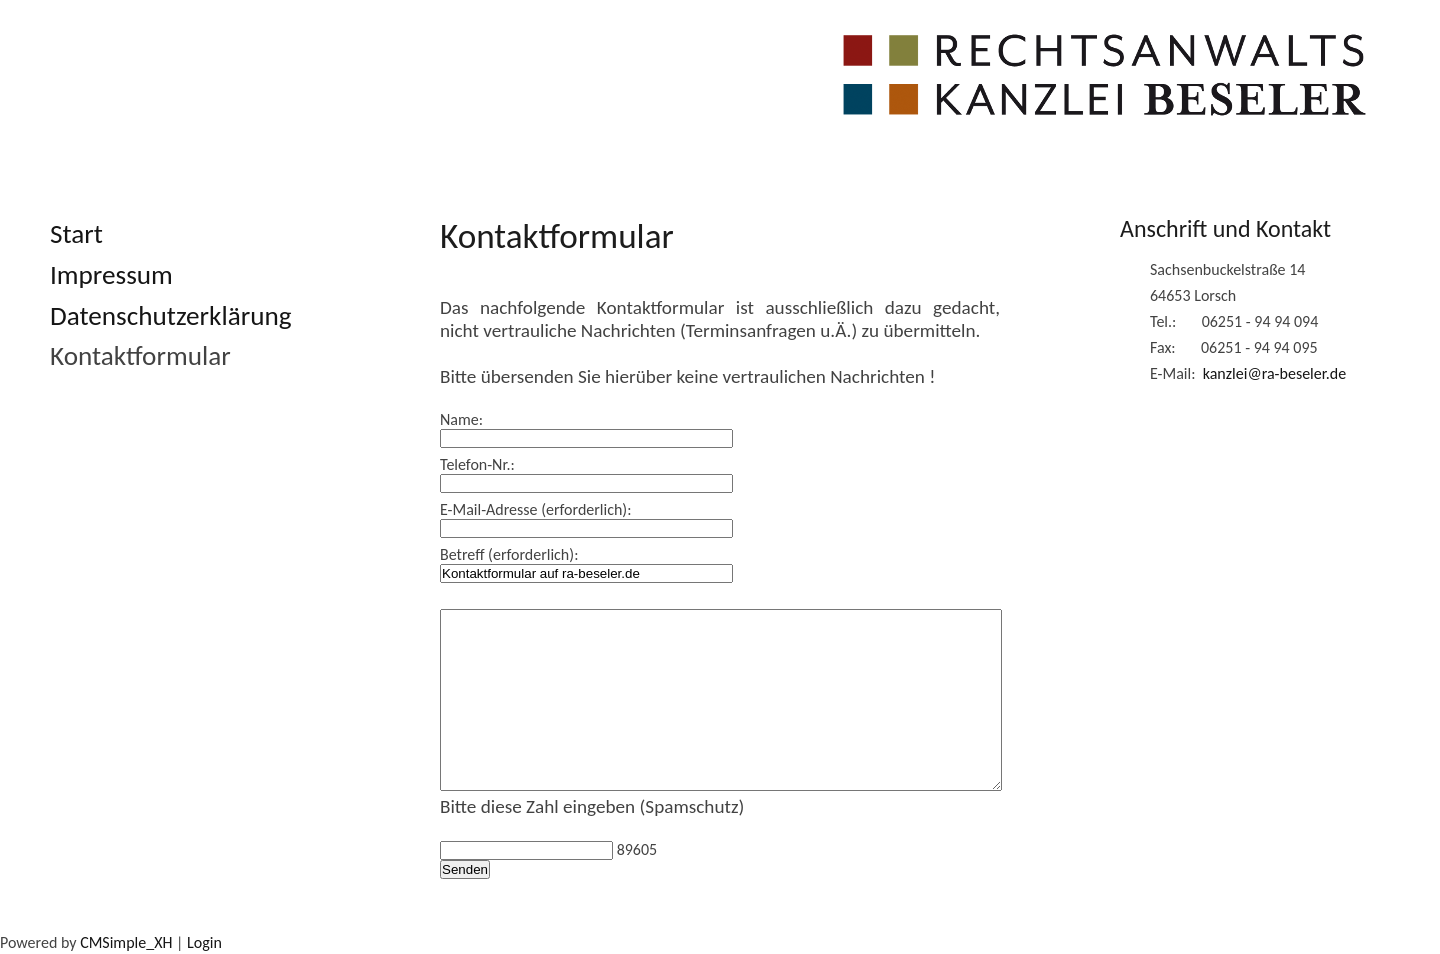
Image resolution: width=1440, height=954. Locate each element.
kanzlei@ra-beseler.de (1274, 373)
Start (76, 233)
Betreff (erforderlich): (509, 554)
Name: (461, 419)
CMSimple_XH (126, 942)
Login (204, 942)
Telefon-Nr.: (477, 464)
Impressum (111, 274)
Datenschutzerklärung (171, 315)
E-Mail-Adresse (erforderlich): (536, 509)
